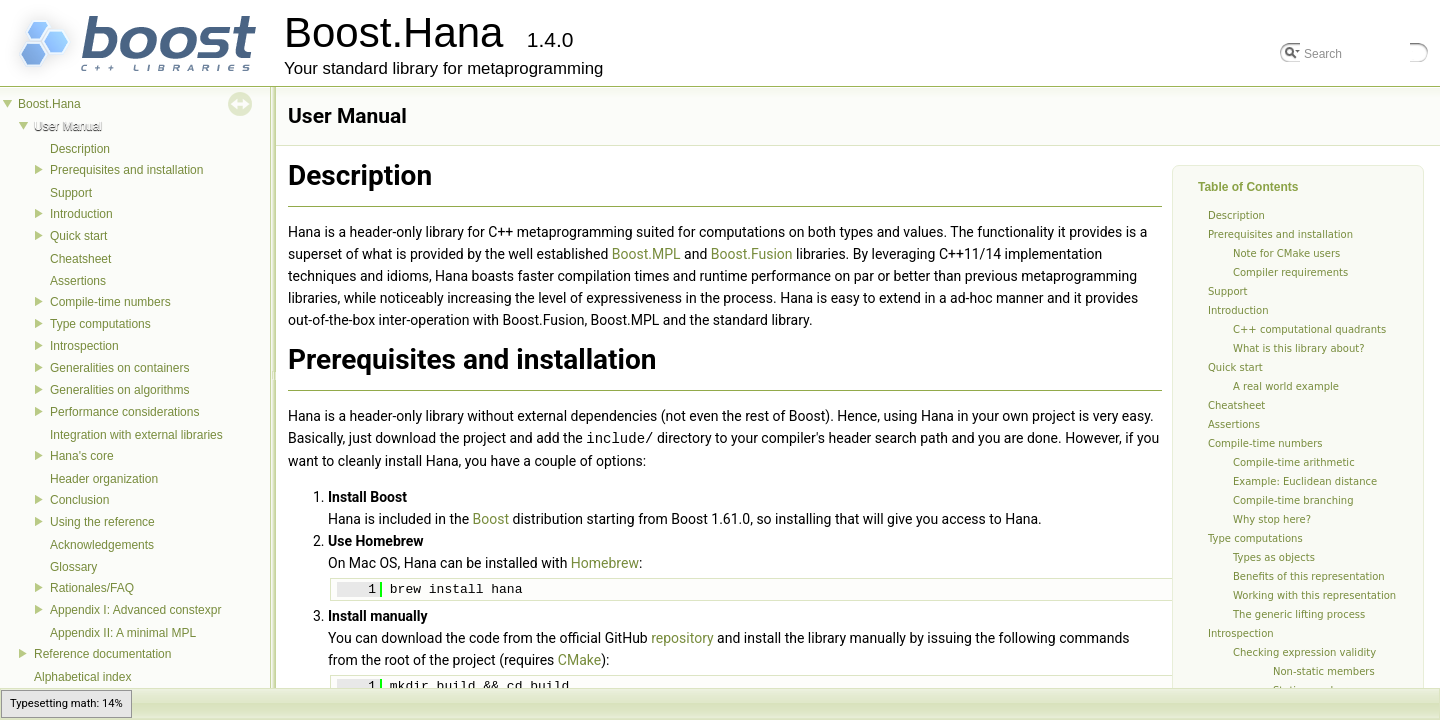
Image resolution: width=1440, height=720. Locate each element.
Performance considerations (124, 412)
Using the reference (102, 522)
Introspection (84, 346)
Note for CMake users (1286, 253)
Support (71, 193)
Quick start (78, 236)
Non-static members (1324, 671)
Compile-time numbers (110, 302)
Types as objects (1274, 557)
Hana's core (82, 456)
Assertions (78, 281)
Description (80, 149)
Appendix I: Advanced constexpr (135, 610)
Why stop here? (1272, 519)
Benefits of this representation (1309, 576)
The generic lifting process (1299, 614)
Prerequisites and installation (126, 170)
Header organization (104, 479)
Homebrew (605, 562)
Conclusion (79, 500)
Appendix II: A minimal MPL (123, 633)
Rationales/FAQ (92, 588)
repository (682, 637)
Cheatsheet (80, 259)
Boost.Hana (49, 104)
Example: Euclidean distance (1305, 481)
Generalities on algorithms (119, 390)
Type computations (100, 324)
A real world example (1286, 386)
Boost (491, 518)
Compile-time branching (1293, 500)
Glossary (73, 567)
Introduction (81, 214)
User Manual (68, 126)
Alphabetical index (82, 677)
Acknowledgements (102, 545)
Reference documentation (102, 654)
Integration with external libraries (136, 435)
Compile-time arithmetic (1294, 462)
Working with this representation (1314, 595)
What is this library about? (1299, 348)
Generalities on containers (119, 368)
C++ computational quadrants (1309, 329)
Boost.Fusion (752, 254)
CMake (579, 659)
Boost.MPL (646, 254)
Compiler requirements (1290, 272)
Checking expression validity (1304, 652)
